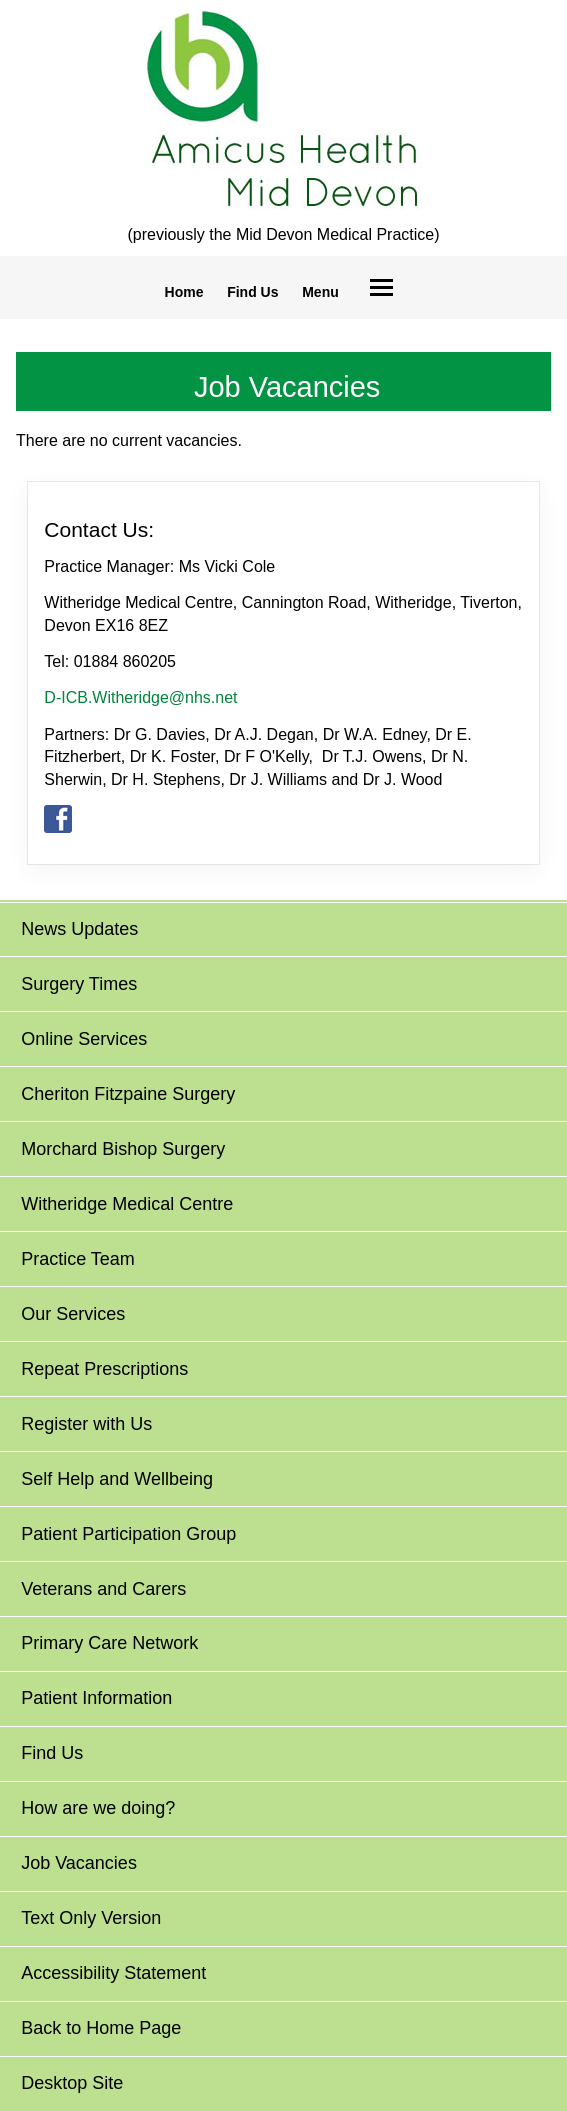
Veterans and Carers (103, 1589)
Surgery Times (79, 984)
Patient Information (96, 1698)
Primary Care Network (109, 1643)
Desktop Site (72, 2083)
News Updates (79, 929)
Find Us (252, 292)
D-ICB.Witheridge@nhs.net (140, 697)
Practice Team (78, 1259)
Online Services (84, 1039)
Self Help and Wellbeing (117, 1479)
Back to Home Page (101, 2028)
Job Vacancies (79, 1863)
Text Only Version (91, 1918)
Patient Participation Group (128, 1534)
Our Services (73, 1314)
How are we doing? (98, 1808)
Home (184, 292)
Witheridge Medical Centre (127, 1204)
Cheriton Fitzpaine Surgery (128, 1094)
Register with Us (86, 1424)
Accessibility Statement (113, 1973)
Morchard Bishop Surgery (123, 1149)
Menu (320, 292)
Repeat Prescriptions (104, 1369)
